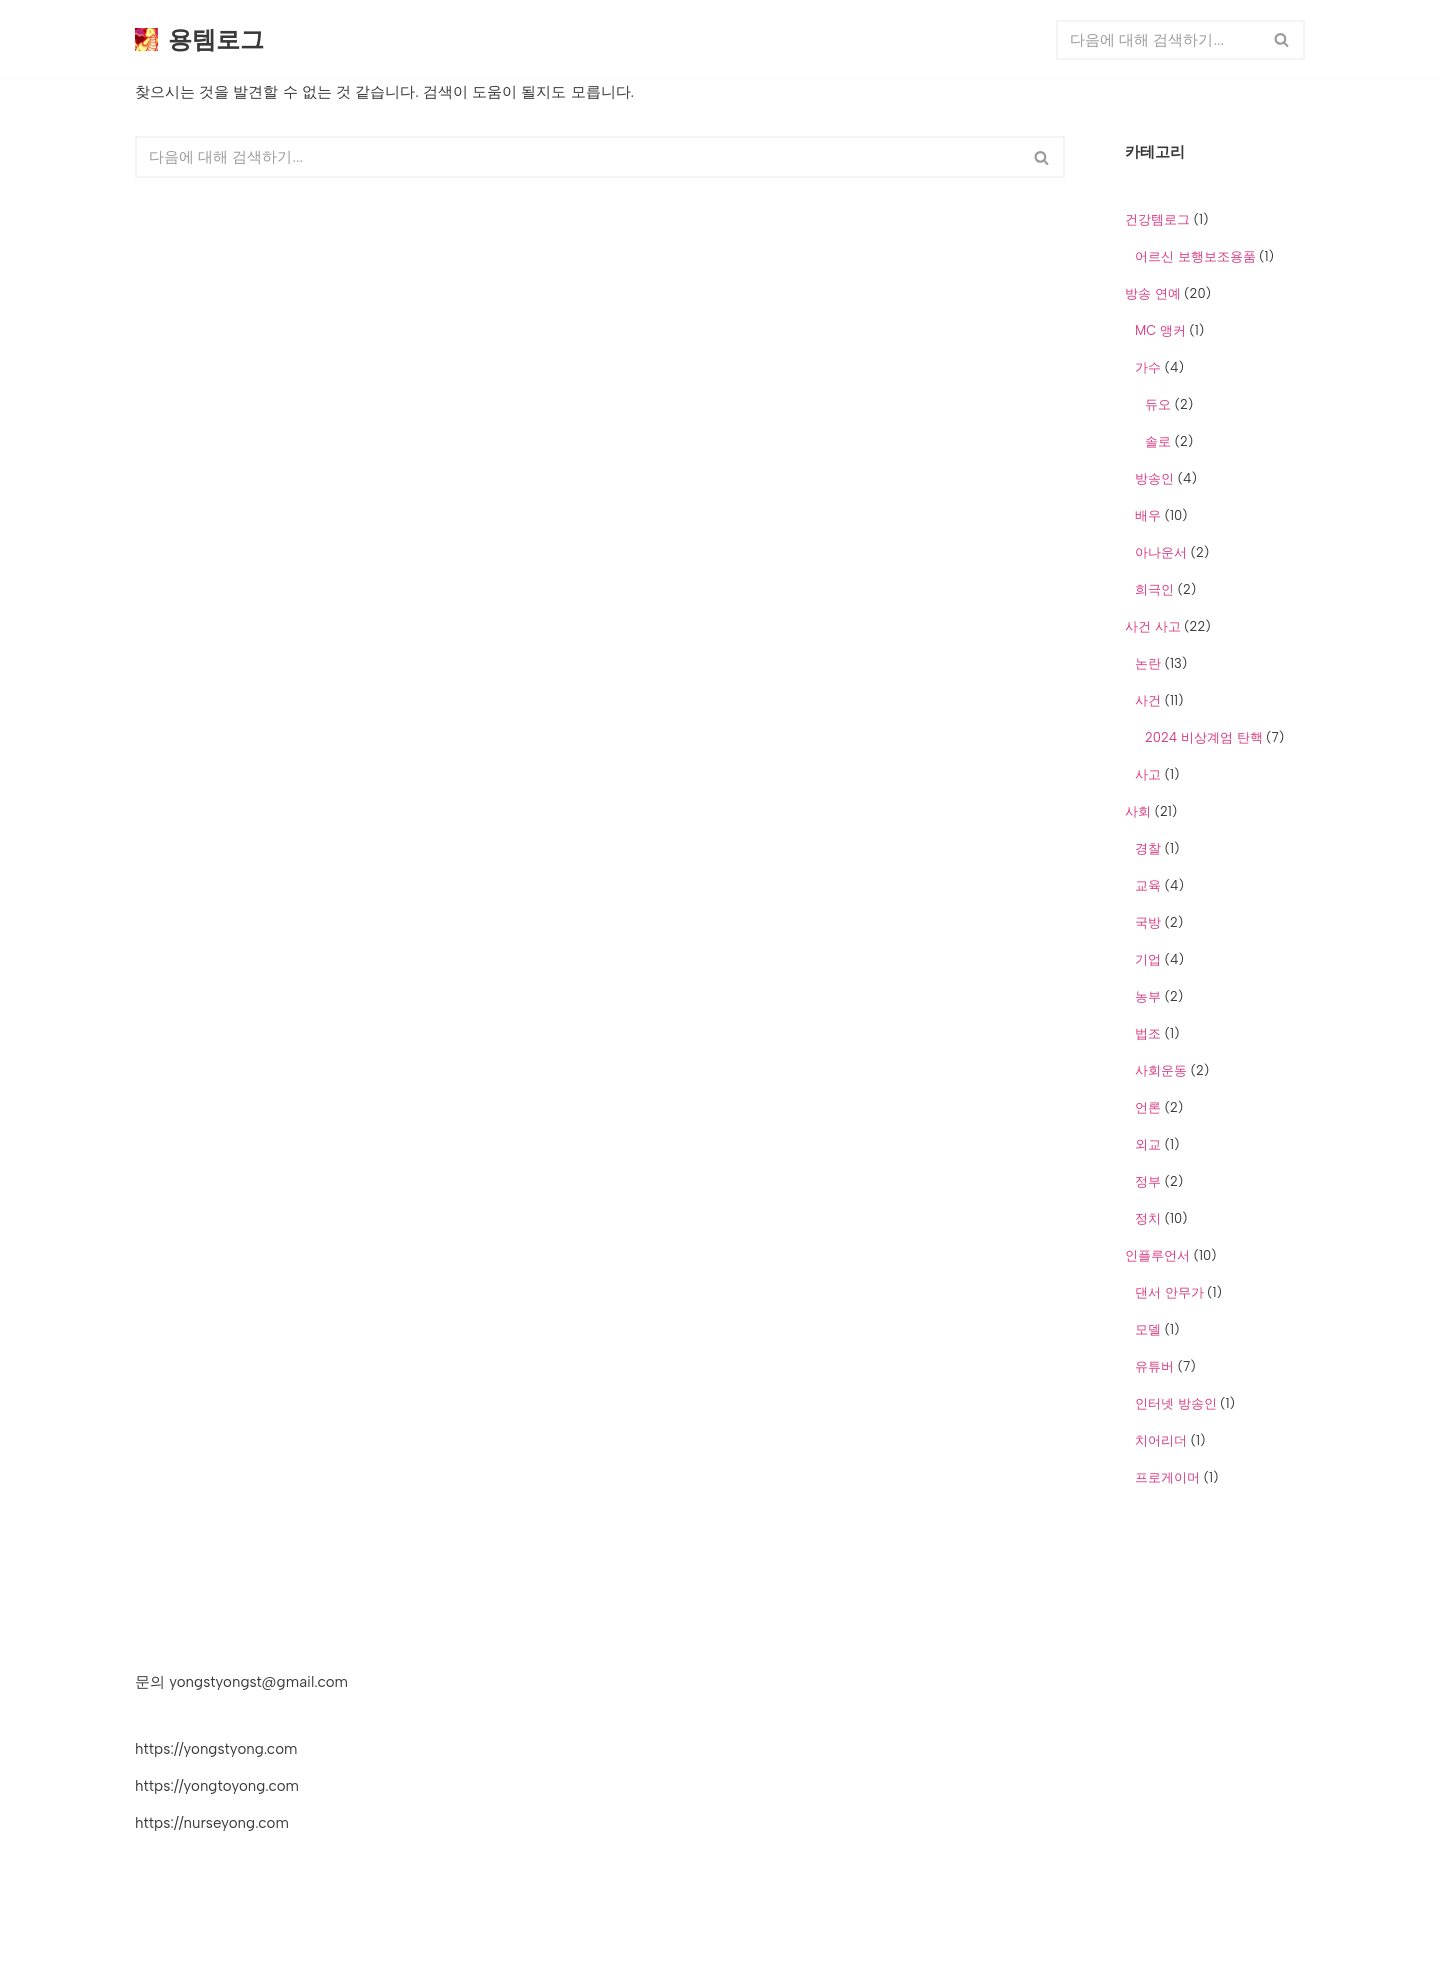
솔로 (1158, 441)
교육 (1148, 885)
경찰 (1148, 848)
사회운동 (1161, 1070)
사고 (1148, 774)
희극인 (1154, 589)
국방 (1148, 922)
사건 (1148, 700)
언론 (1148, 1107)
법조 (1148, 1033)
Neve (152, 1960)
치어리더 (1161, 1440)
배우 (1148, 515)
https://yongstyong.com (216, 1749)
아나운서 (1161, 552)
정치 (1148, 1218)
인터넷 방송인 (1176, 1403)
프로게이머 (1167, 1477)
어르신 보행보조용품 (1195, 256)
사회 (1138, 811)
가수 (1148, 367)
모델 (1148, 1329)
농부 (1148, 996)
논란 (1148, 663)
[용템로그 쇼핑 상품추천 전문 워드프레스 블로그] (199, 39)
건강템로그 (1157, 219)
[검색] (1158, 40)
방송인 (1154, 478)
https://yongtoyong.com (217, 1786)
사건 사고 (1153, 626)
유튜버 (1154, 1366)
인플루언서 (1157, 1255)
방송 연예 (1153, 293)
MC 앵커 (1160, 330)
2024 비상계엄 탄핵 (1204, 737)
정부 (1148, 1181)
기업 (1148, 959)
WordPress (305, 1960)
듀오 (1158, 404)
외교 (1148, 1144)
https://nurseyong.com (212, 1823)
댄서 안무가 (1169, 1292)
